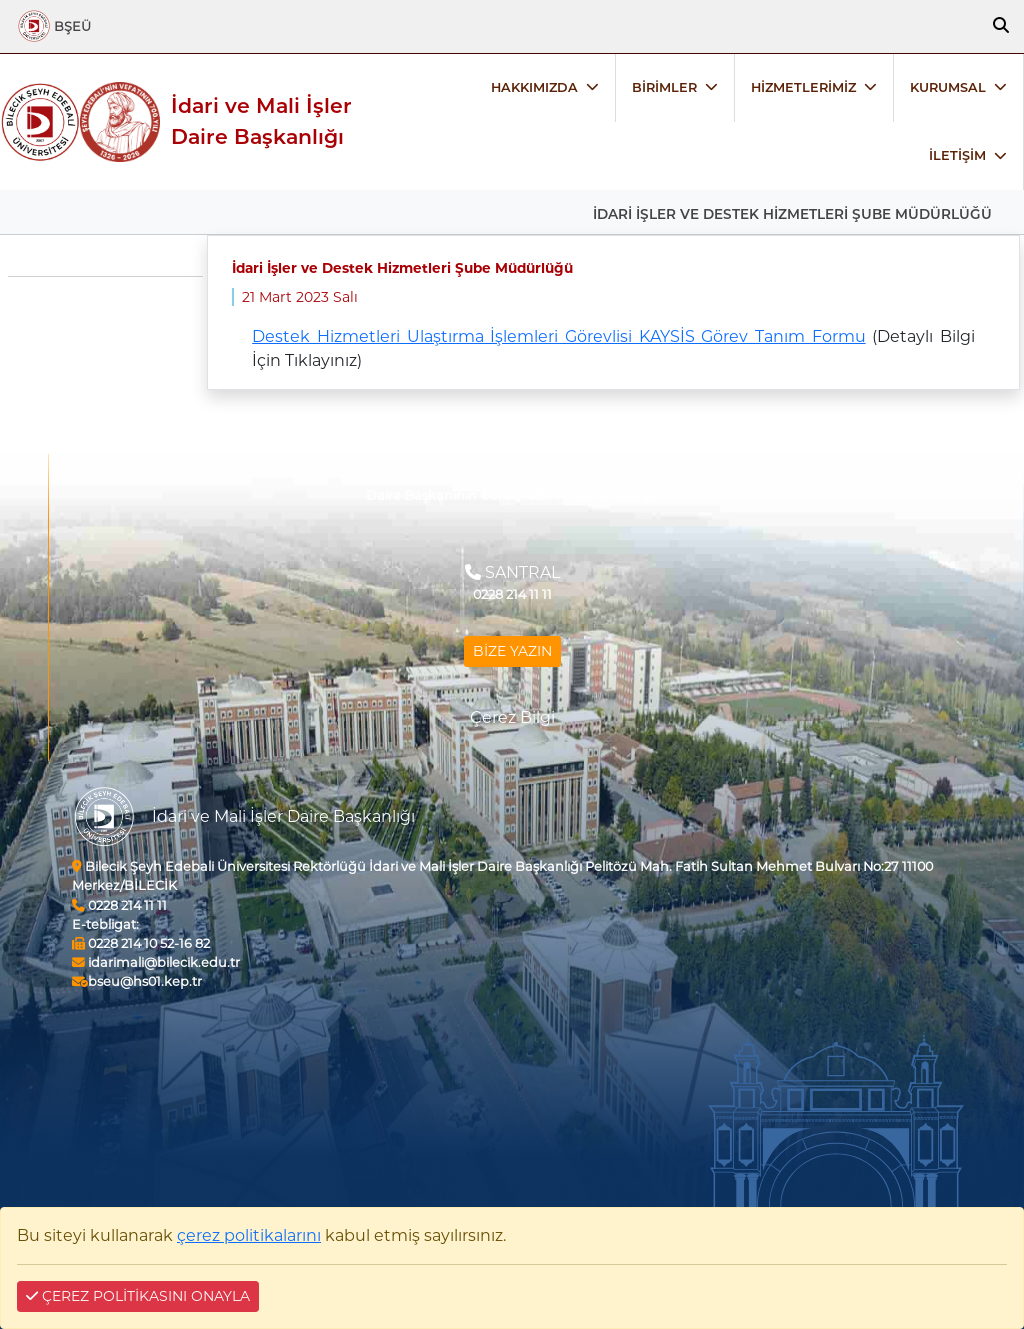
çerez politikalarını (249, 1235)
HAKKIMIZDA (534, 87)
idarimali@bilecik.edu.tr (156, 962)
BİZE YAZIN (512, 651)
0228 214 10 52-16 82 (141, 943)
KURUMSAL (948, 87)
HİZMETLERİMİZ (803, 87)
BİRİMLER (664, 87)
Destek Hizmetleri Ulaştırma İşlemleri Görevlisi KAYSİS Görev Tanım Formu (558, 336)
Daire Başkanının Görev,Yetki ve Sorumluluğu (512, 495)
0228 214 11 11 (119, 905)
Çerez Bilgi (512, 717)
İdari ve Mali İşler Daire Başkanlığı (261, 121)
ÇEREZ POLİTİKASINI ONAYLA (138, 1296)
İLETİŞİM (957, 155)
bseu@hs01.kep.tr (137, 981)
